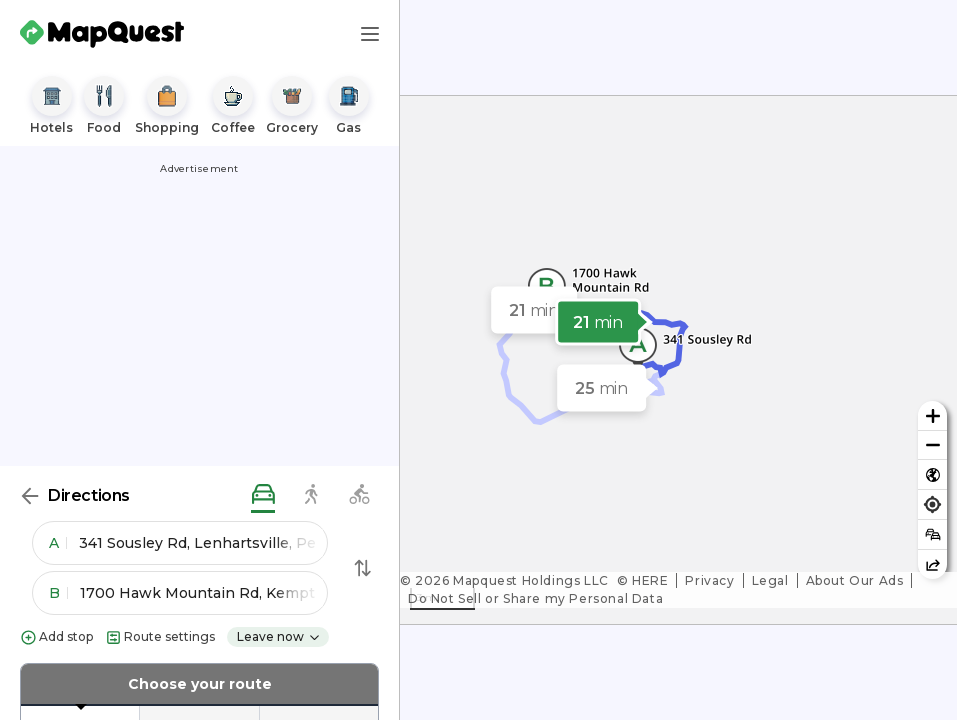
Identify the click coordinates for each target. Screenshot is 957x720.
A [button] (58, 543)
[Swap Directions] (363, 568)
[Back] (30, 496)
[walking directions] (311, 495)
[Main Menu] (370, 34)
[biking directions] (359, 495)
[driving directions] (263, 495)
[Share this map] (932, 564)
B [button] (58, 593)
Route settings (160, 637)
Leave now (279, 636)
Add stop (56, 637)
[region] (678, 360)
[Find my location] (932, 504)
